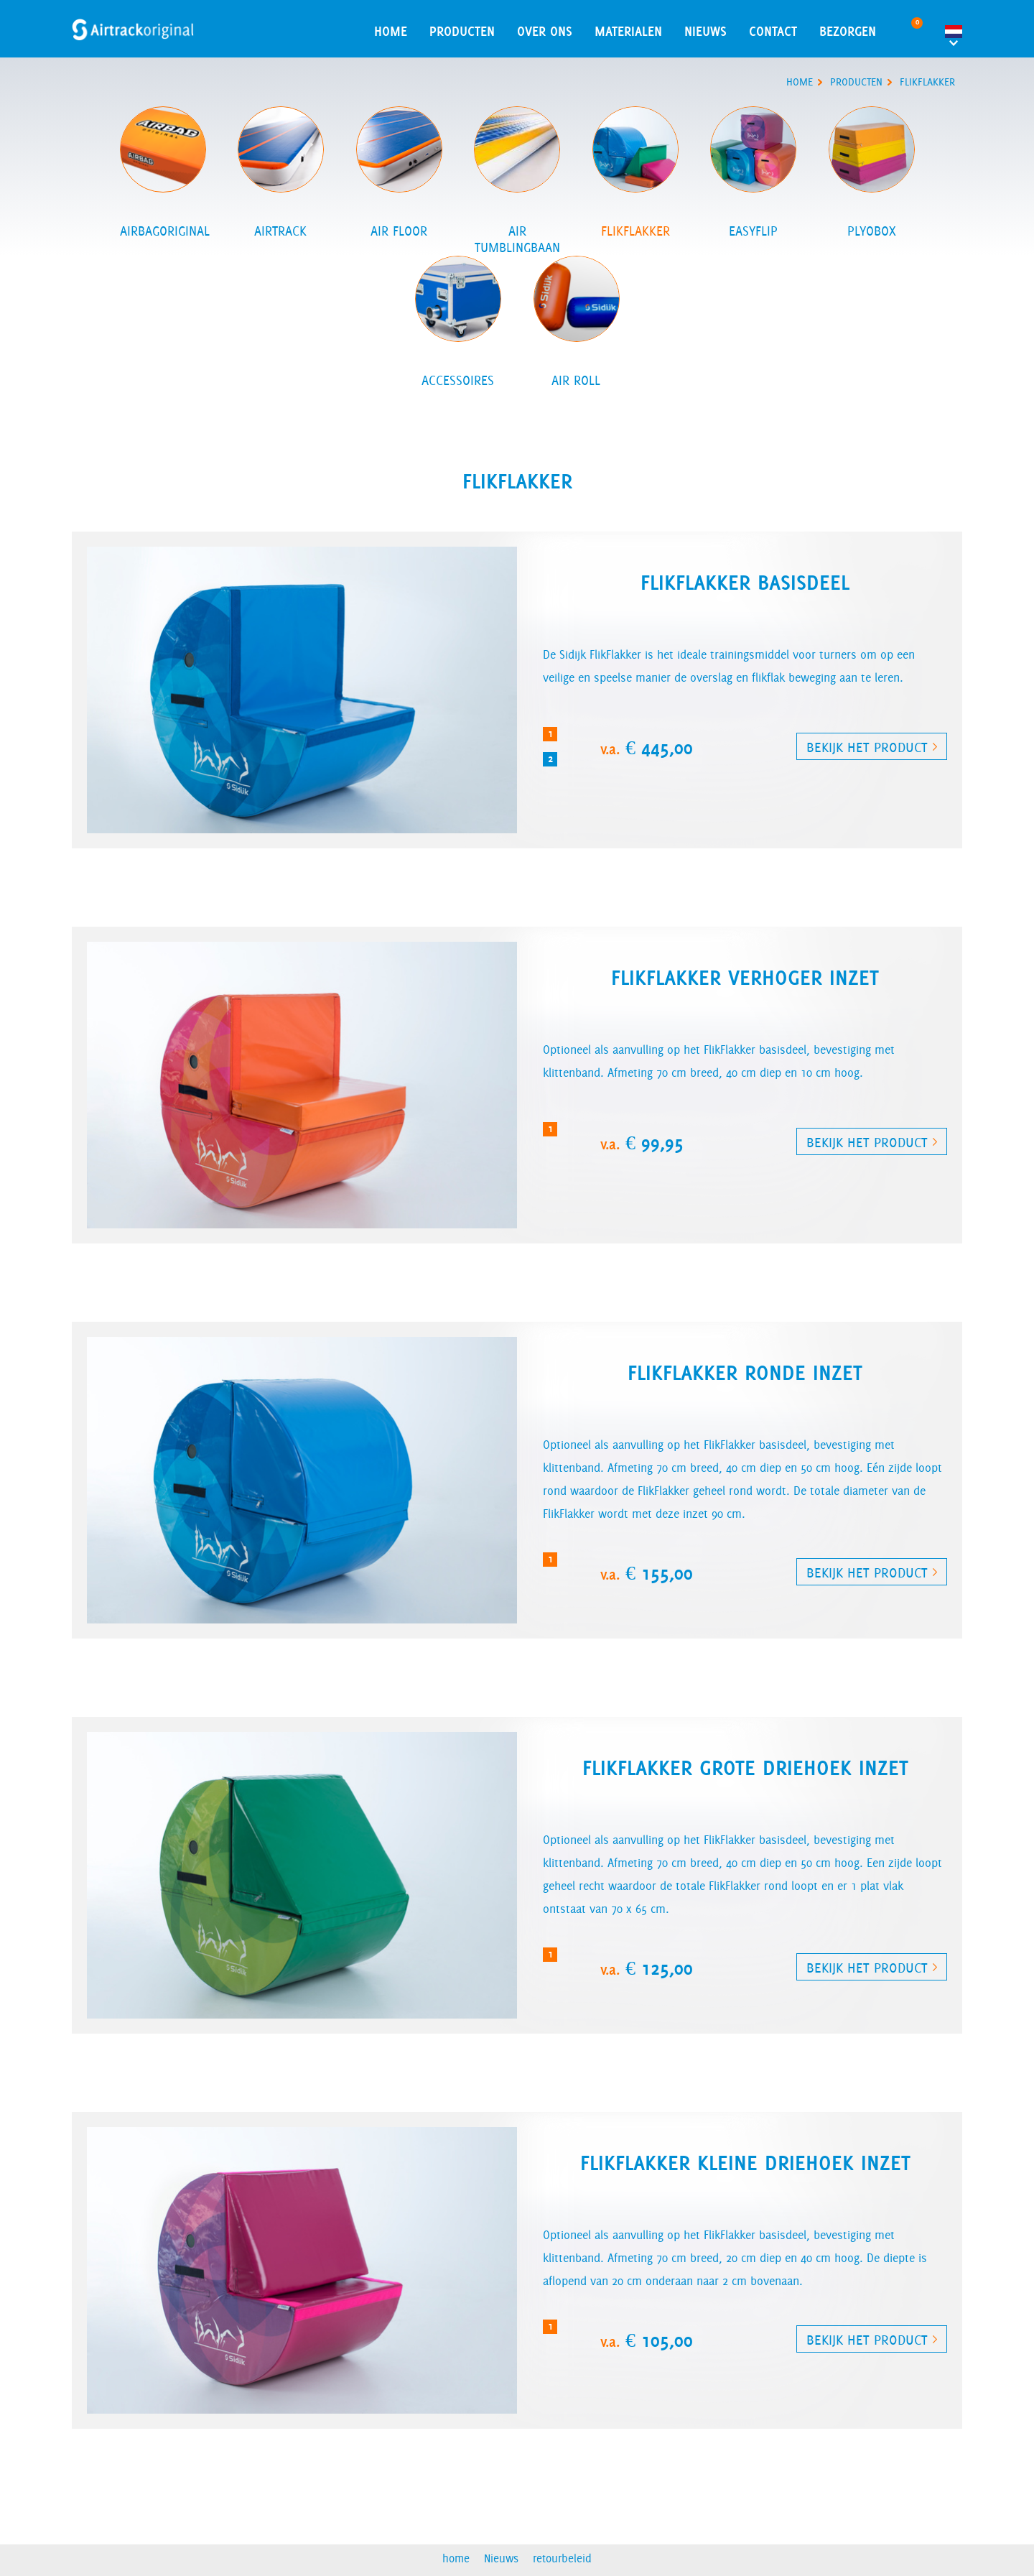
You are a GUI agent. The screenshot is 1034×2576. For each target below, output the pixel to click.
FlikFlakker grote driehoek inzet (745, 1767)
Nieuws (705, 31)
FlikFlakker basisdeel (745, 582)
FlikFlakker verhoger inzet (745, 977)
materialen (628, 31)
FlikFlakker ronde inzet (745, 1372)
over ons (544, 31)
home (390, 31)
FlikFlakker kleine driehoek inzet (745, 2162)
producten (856, 81)
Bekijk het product (867, 747)
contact (773, 31)
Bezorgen (847, 31)
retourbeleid (562, 2558)
